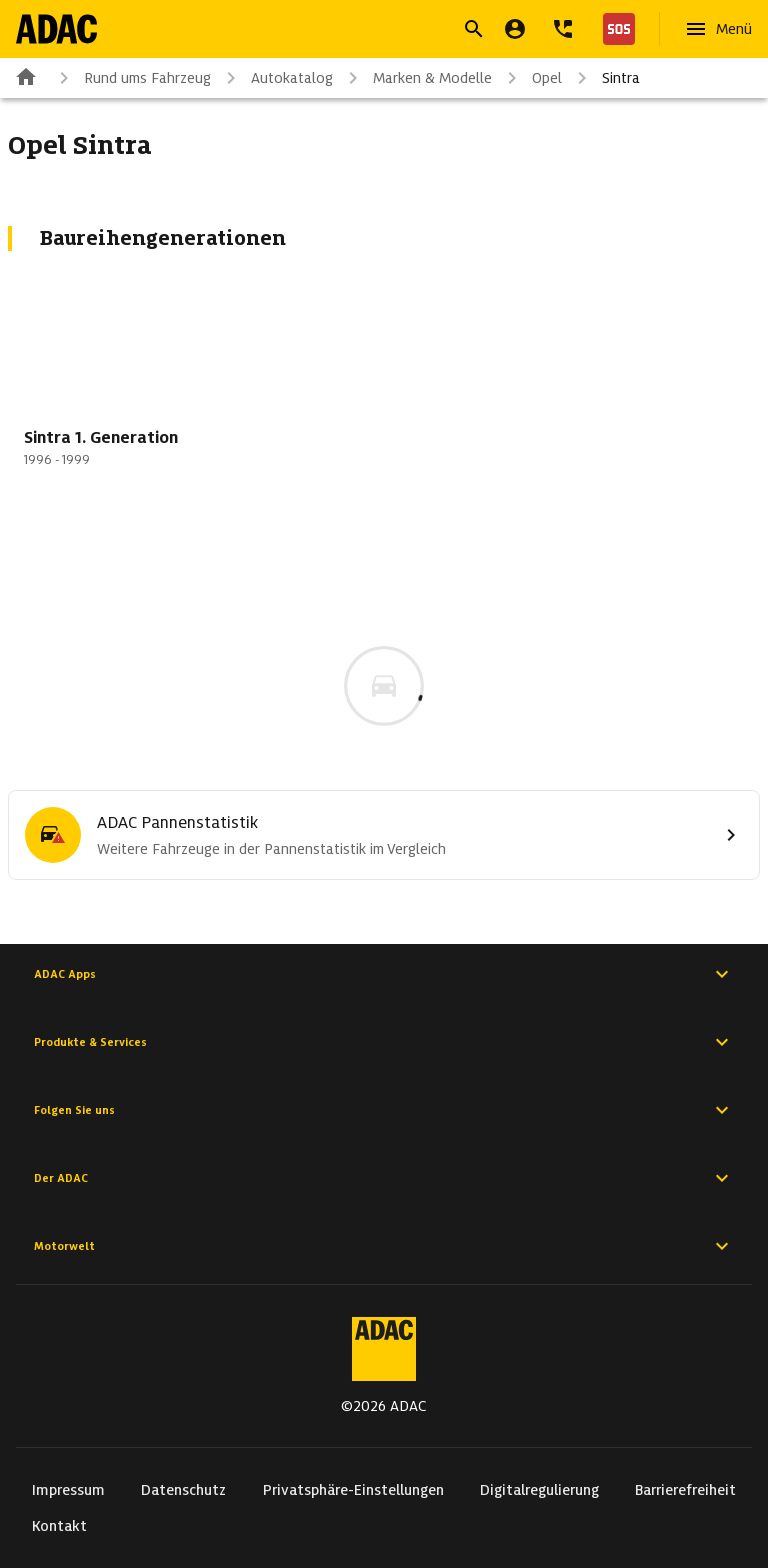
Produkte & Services (384, 1042)
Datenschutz (183, 1490)
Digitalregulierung (539, 1490)
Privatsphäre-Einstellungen (353, 1490)
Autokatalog (276, 78)
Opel (531, 78)
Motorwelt (384, 1246)
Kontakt (59, 1526)
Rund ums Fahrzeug (131, 78)
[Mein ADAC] (515, 29)
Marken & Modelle (416, 78)
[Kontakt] (563, 29)
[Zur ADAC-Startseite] (56, 29)
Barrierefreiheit (685, 1490)
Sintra (605, 78)
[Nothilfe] (615, 29)
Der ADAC (384, 1178)
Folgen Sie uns (384, 1110)
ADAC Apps (384, 974)
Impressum (68, 1490)
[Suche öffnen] (474, 29)
